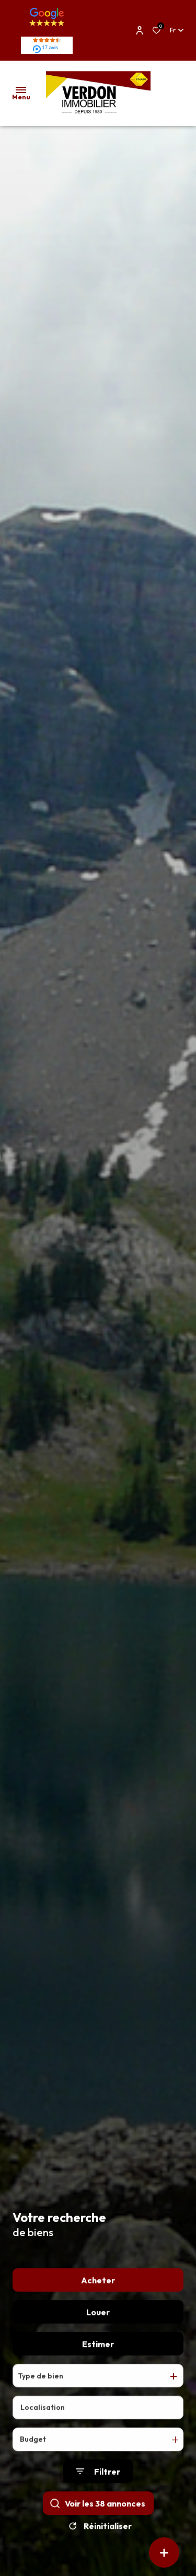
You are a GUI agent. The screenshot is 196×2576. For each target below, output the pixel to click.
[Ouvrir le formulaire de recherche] (98, 2483)
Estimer (98, 2355)
